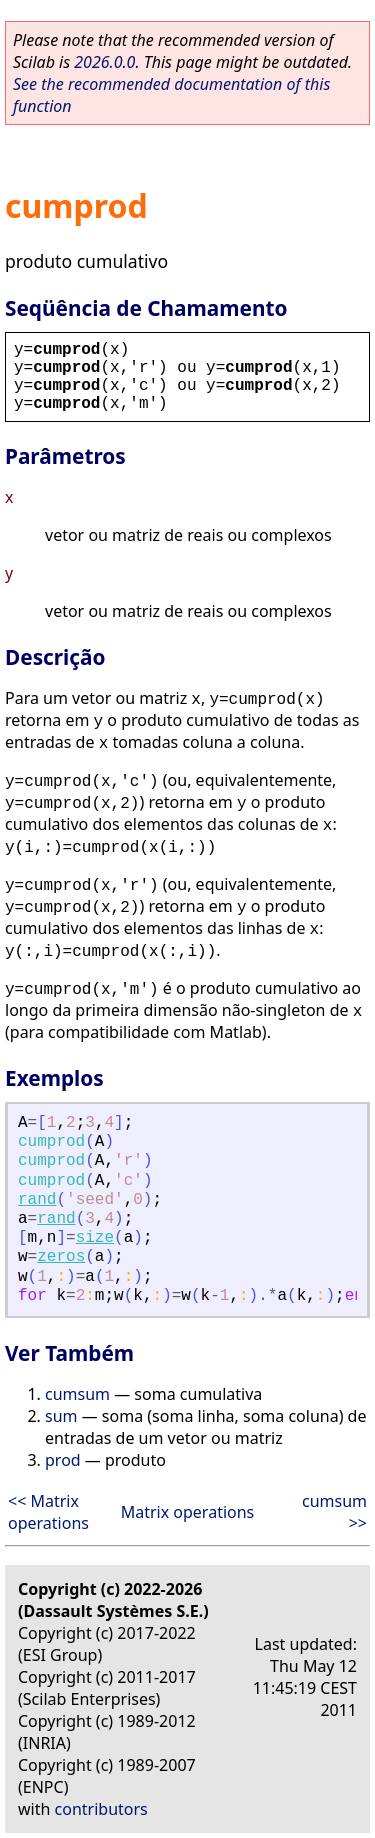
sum (61, 1416)
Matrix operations (188, 1512)
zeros (61, 1257)
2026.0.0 (104, 62)
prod (63, 1460)
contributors (101, 1809)
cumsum (77, 1394)
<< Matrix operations (48, 1512)
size (95, 1238)
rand (37, 1200)
